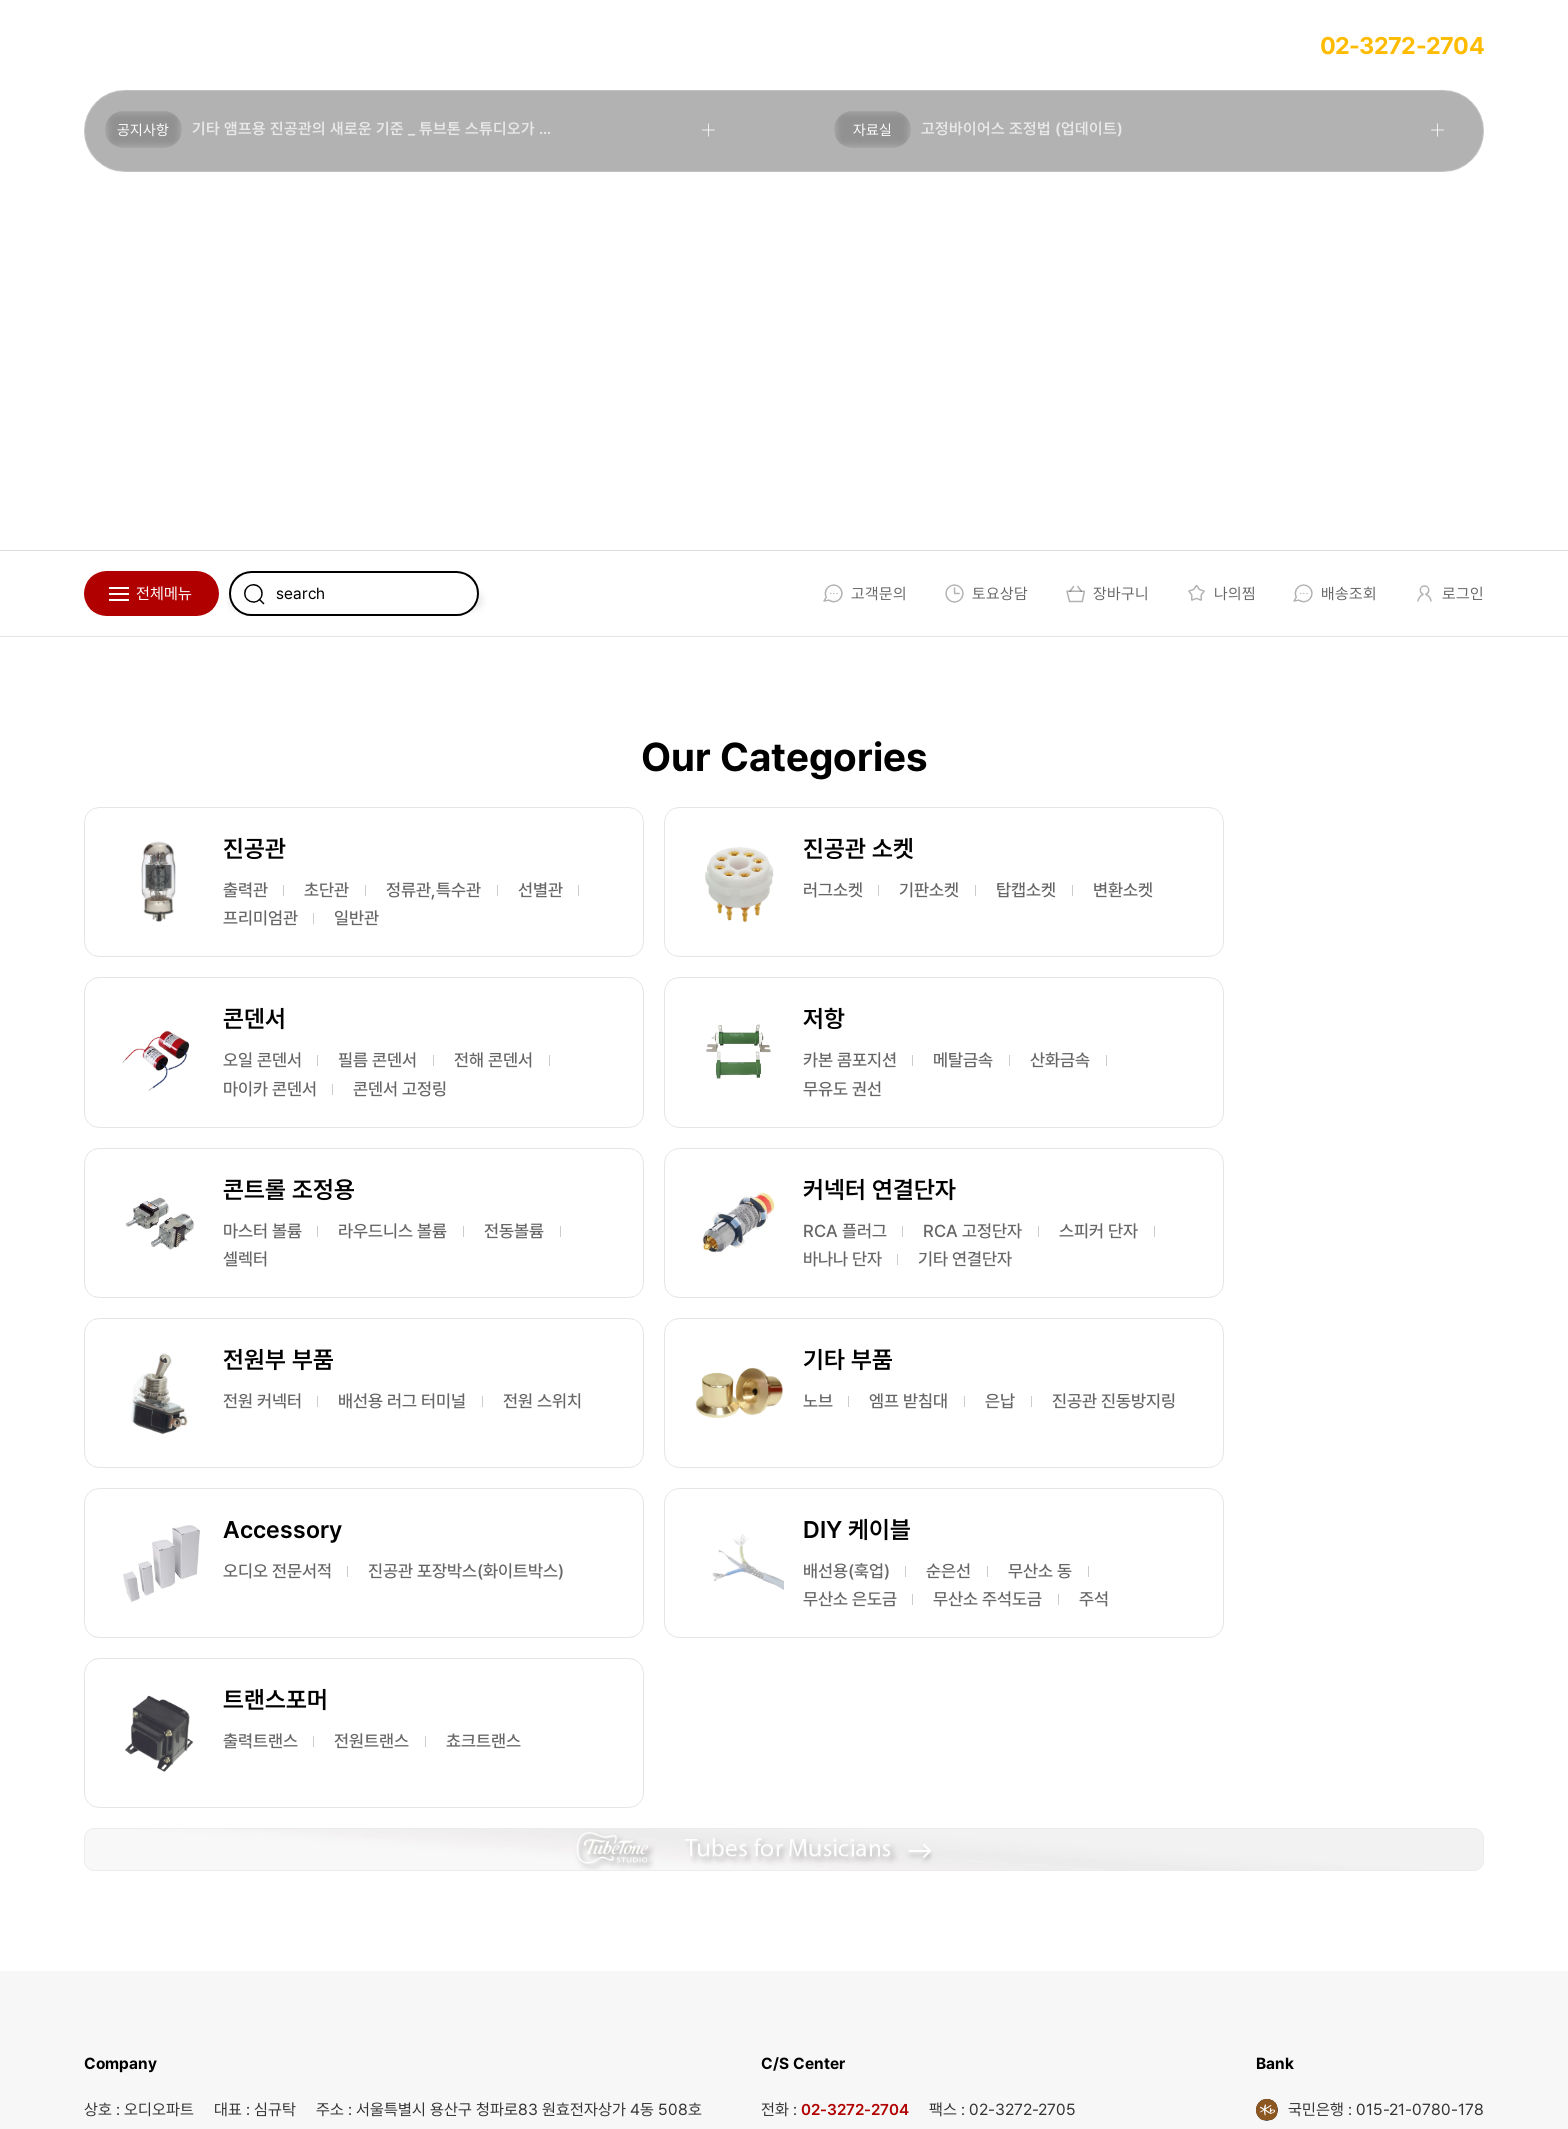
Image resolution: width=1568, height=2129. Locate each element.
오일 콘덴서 (1214, 890)
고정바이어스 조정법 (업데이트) (1025, 130)
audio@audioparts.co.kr (436, 1928)
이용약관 (799, 2091)
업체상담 (278, 44)
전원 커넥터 (267, 1290)
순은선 (381, 1462)
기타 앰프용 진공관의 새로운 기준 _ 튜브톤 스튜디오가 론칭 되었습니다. (421, 130)
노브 (714, 1290)
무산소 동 (259, 1490)
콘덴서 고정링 (1222, 946)
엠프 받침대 (812, 1290)
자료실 (874, 131)
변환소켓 (834, 918)
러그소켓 (730, 890)
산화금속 (257, 1118)
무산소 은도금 (383, 1490)
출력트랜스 (738, 1462)
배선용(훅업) (271, 1462)
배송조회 (1331, 593)
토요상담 (982, 593)
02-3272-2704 (1402, 45)
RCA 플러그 (1216, 1090)
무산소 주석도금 (283, 1518)
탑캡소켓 (730, 918)
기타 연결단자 (1222, 1146)
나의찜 (1217, 593)
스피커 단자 (1214, 1118)
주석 (397, 1518)
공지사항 (145, 131)
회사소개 (142, 44)
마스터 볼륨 (740, 1090)
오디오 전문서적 (1230, 1290)
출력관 (249, 890)
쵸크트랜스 (738, 1490)
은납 (910, 1290)
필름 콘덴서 (1338, 890)
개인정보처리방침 (932, 2091)
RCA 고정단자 (1352, 1090)
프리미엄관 (265, 946)
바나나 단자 (1338, 1118)
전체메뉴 (164, 593)
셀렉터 (826, 1118)
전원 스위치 (267, 1318)
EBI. (365, 2091)
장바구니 (1103, 593)
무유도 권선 (371, 1118)
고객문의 (861, 593)
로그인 (1445, 593)
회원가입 (686, 44)
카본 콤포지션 (275, 1090)
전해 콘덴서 (1214, 918)
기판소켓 (834, 890)
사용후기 (550, 44)
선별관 (390, 918)
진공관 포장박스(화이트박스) (1276, 1318)
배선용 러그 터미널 (417, 1290)
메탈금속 (397, 1090)
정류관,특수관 (275, 918)
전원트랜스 (858, 1462)
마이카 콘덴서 (1346, 918)
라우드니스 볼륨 (880, 1090)
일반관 (369, 946)
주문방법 (414, 44)
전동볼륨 (730, 1118)
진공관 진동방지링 (764, 1318)
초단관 (337, 890)
